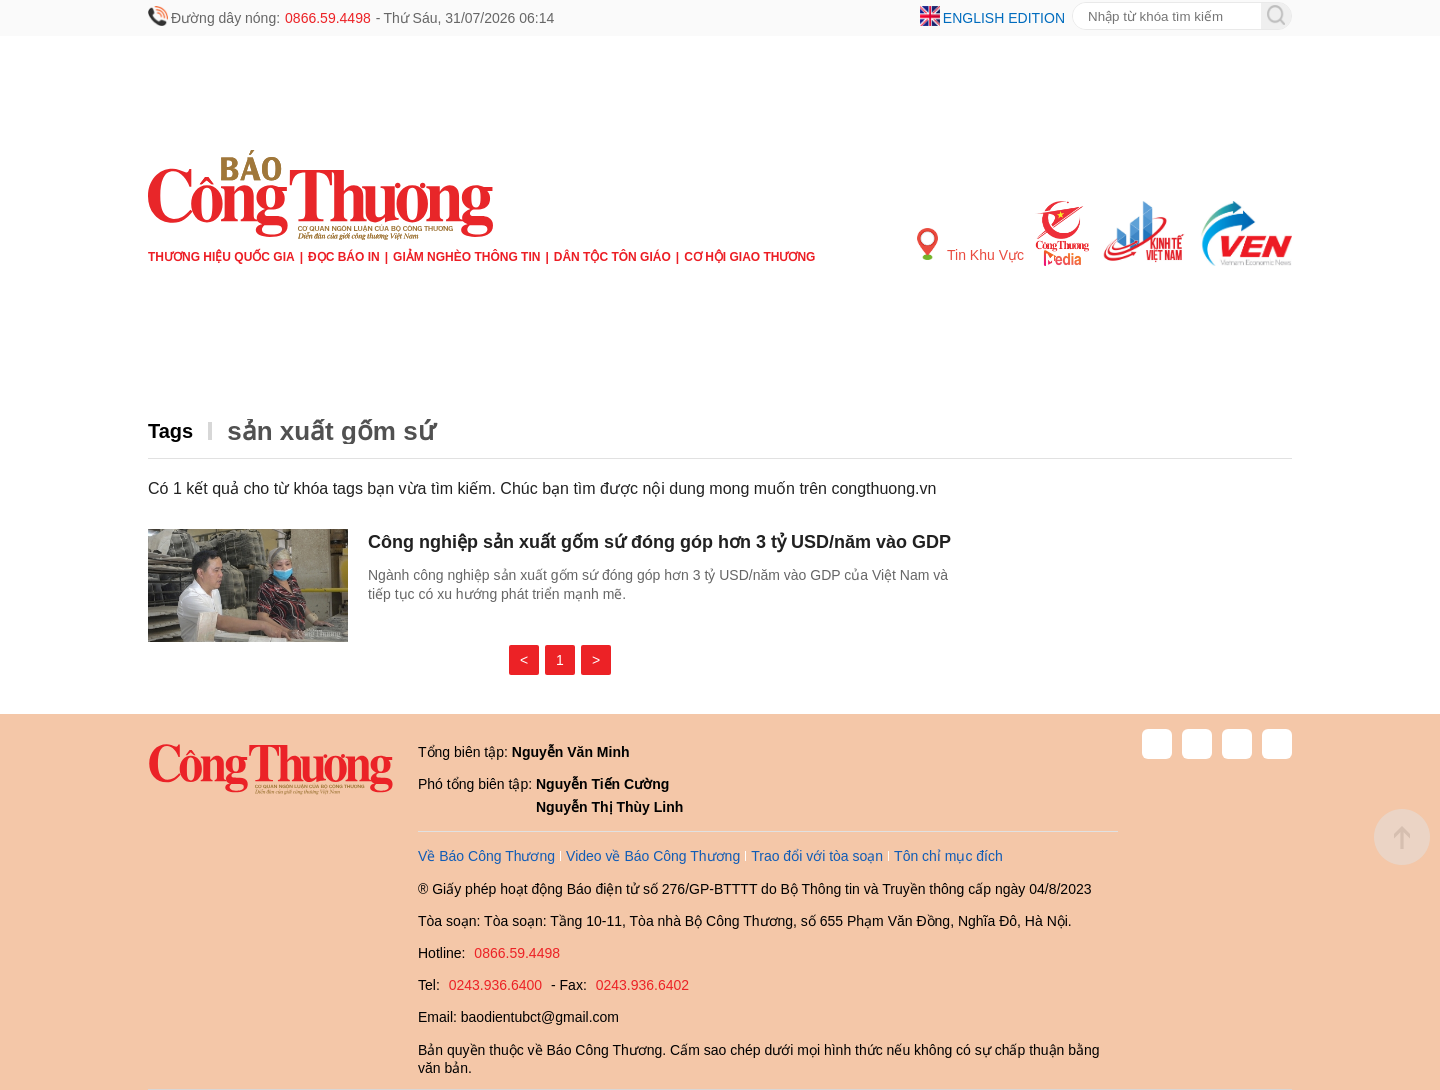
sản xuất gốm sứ (331, 431)
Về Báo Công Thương (486, 856)
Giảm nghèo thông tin (466, 257)
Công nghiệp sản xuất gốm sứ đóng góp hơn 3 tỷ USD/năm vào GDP (659, 542)
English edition (1004, 18)
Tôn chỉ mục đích (948, 856)
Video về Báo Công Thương (653, 856)
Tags (170, 431)
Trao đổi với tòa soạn (817, 856)
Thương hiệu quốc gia (221, 257)
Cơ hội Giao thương (749, 257)
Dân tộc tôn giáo (612, 257)
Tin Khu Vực (970, 245)
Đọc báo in (344, 257)
